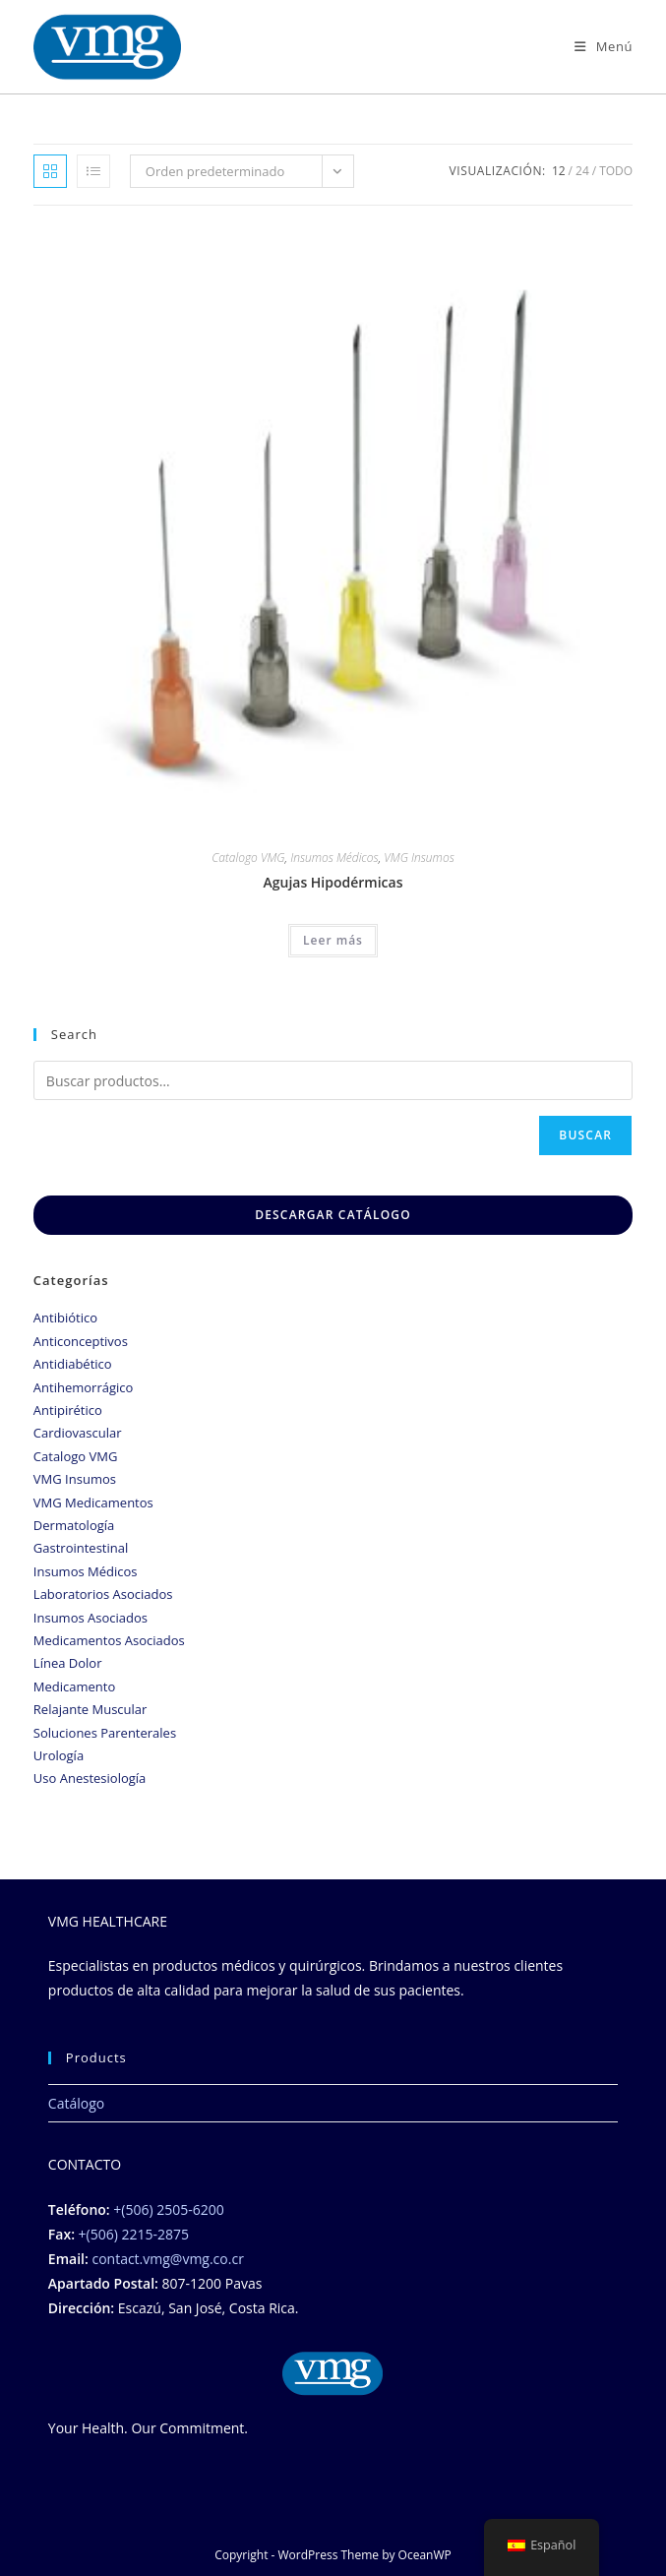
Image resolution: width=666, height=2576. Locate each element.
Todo (616, 170)
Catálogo (76, 2103)
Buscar (585, 1135)
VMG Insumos (419, 857)
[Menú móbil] (604, 46)
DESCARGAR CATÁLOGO (333, 1214)
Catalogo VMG (248, 857)
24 (582, 170)
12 (559, 170)
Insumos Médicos (334, 857)
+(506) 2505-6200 (168, 2209)
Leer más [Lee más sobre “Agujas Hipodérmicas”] (333, 940)
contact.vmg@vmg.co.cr (167, 2258)
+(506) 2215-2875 (134, 2234)
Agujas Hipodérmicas (332, 882)
